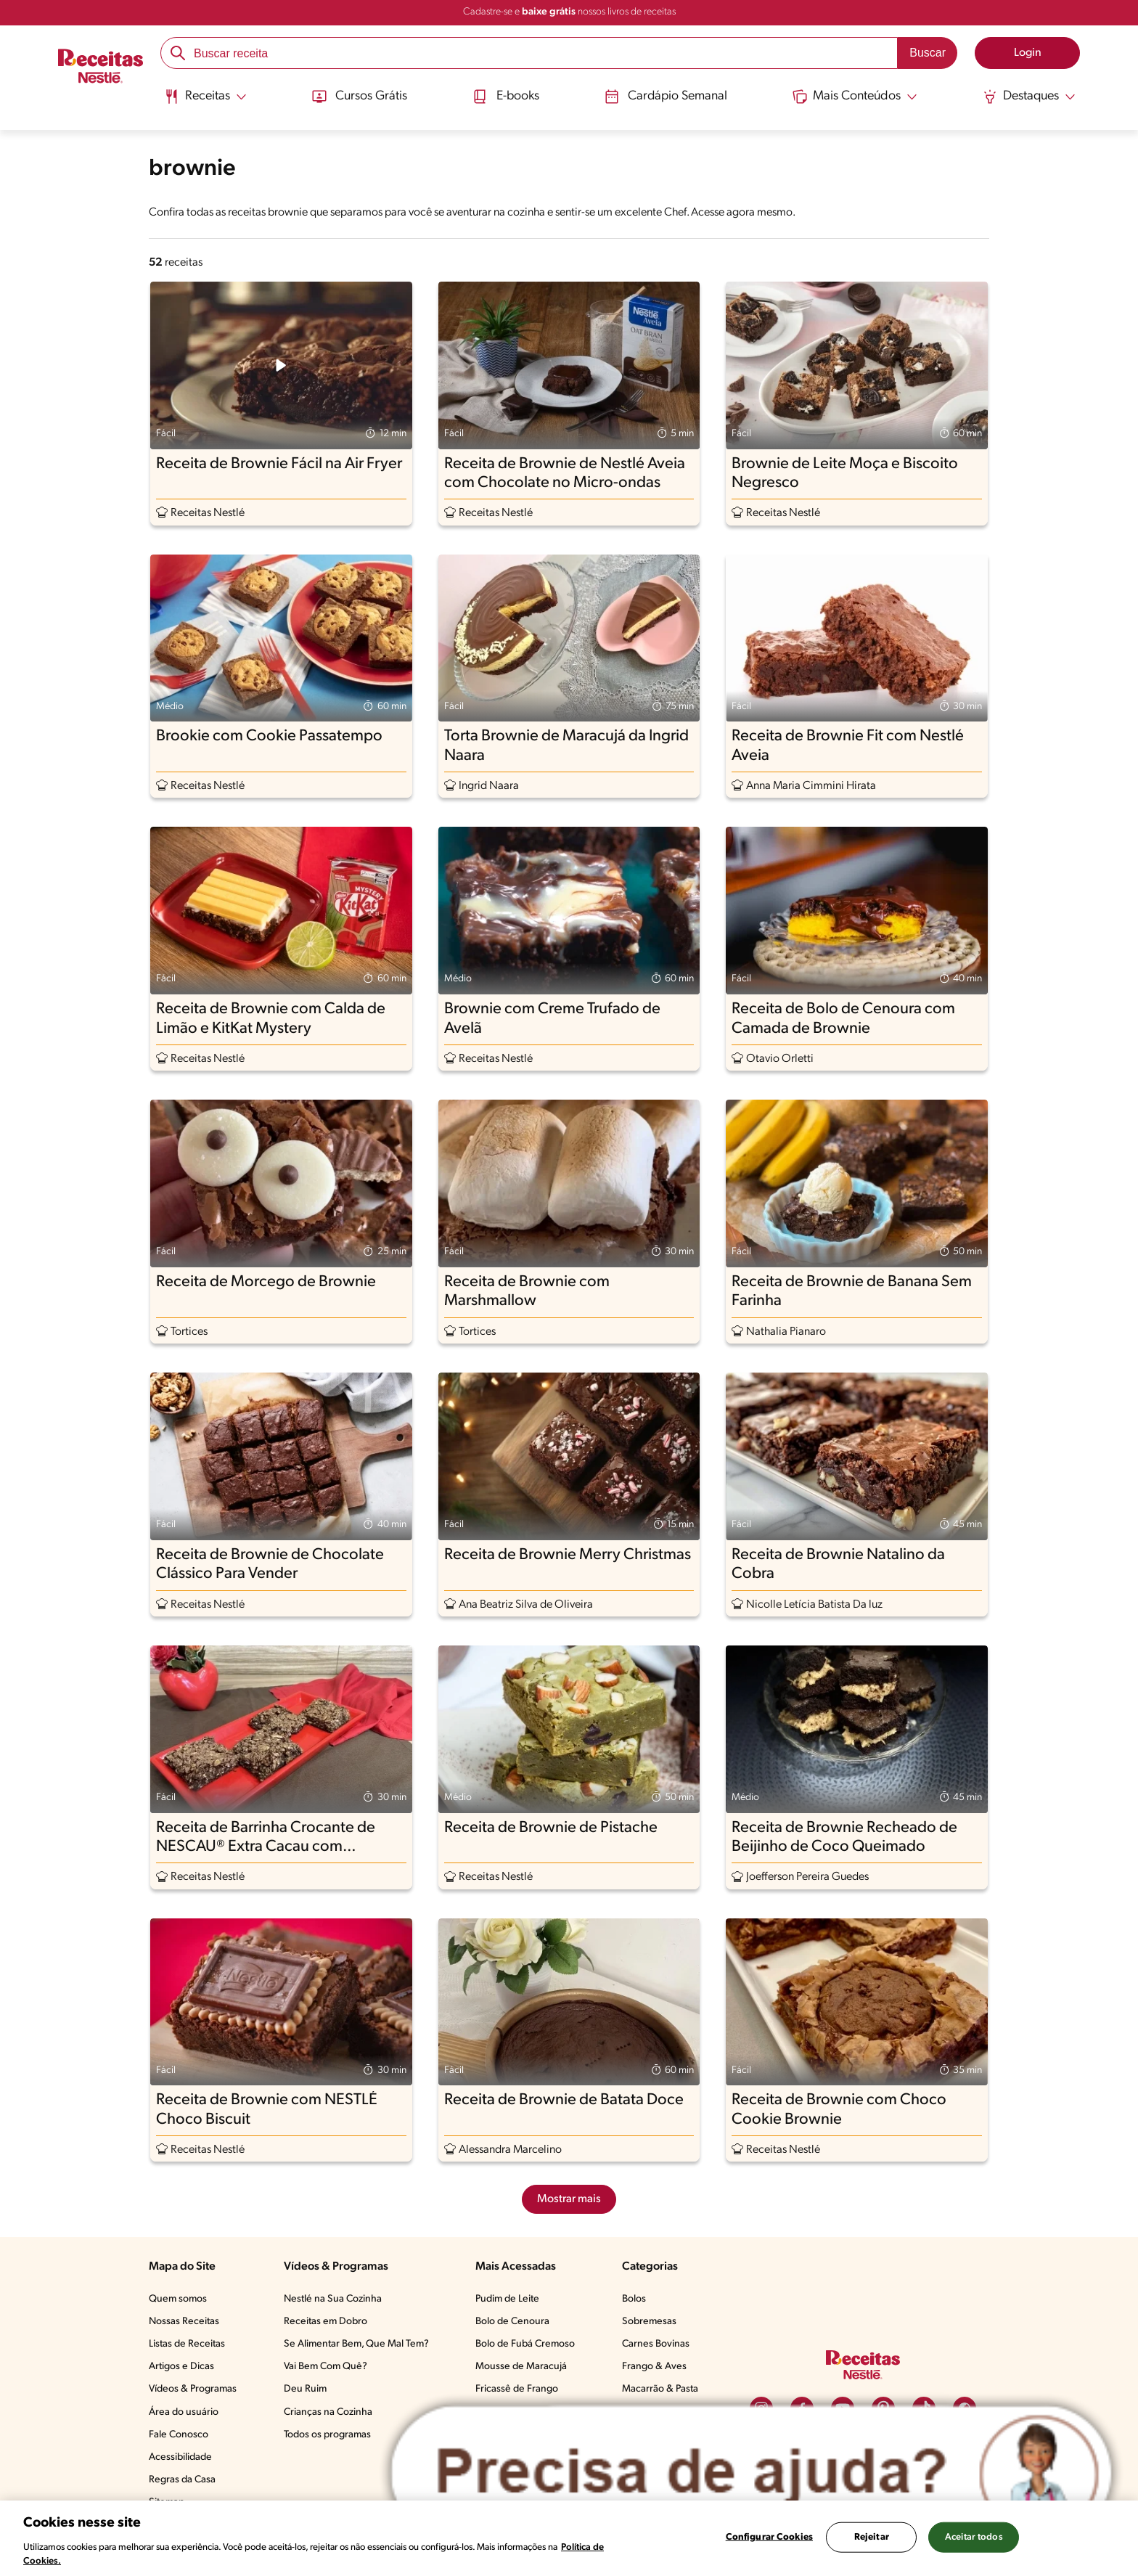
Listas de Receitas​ (187, 2344)
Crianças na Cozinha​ (328, 2412)
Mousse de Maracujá (521, 2366)
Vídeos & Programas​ (193, 2389)
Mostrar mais (569, 2199)
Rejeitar (871, 2537)
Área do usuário (183, 2412)
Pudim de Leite (507, 2299)
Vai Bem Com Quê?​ (325, 2366)
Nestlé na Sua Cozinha (333, 2299)
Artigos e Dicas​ (181, 2366)
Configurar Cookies (769, 2537)
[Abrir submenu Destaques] (1030, 97)
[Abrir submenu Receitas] (204, 97)
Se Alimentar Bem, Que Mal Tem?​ (356, 2344)
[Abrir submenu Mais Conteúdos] (856, 97)
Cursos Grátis (358, 96)
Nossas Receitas (184, 2321)
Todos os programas (327, 2434)
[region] (569, 2538)
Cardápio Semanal (666, 96)
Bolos (634, 2299)
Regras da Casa (182, 2479)
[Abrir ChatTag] (751, 2472)
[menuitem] (204, 101)
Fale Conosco (178, 2434)
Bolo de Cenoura (512, 2321)
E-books (505, 96)
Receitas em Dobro (325, 2321)
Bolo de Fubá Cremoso (525, 2344)
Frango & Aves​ (654, 2366)
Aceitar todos (974, 2537)
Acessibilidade (180, 2457)
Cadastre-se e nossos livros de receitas (569, 12)
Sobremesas (649, 2321)
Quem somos (178, 2299)
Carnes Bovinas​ (655, 2344)
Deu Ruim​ (305, 2389)
